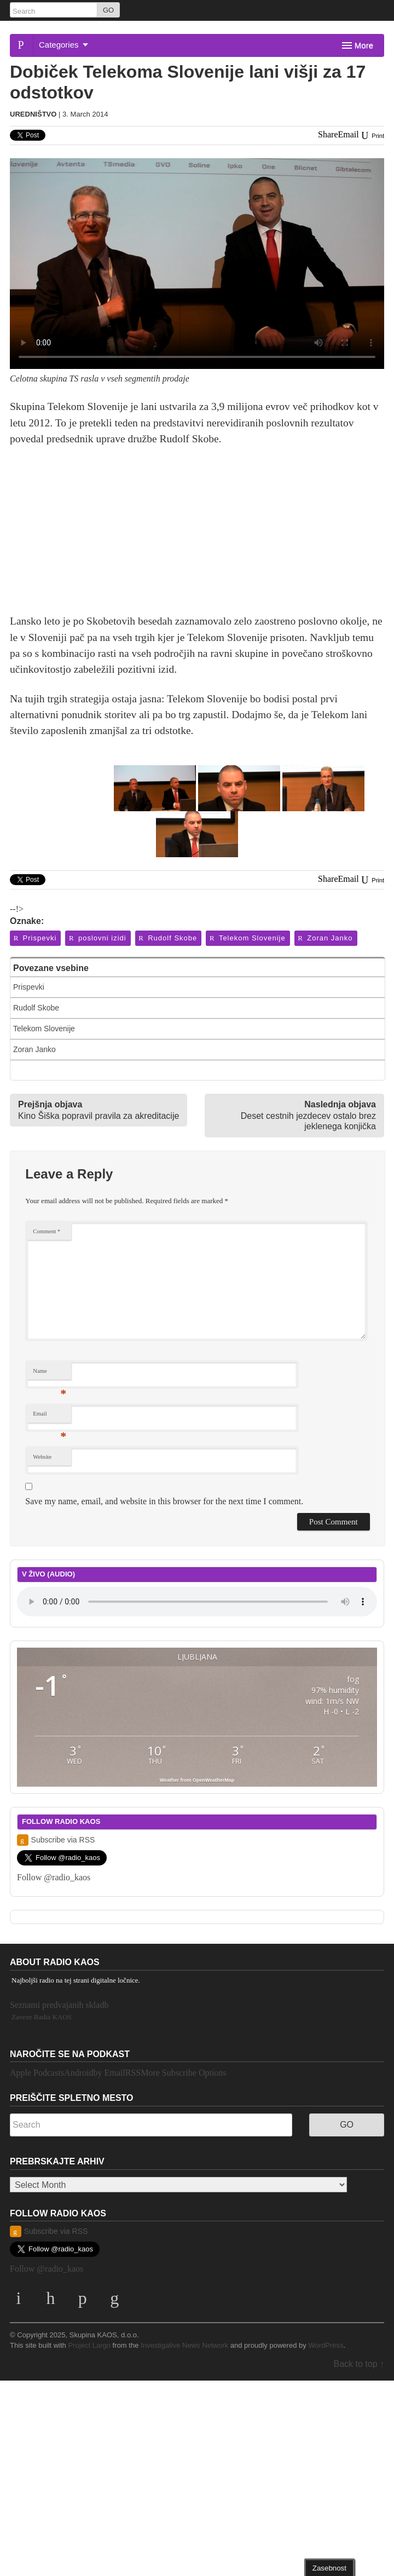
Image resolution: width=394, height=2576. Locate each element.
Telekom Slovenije (246, 938)
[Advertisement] (197, 536)
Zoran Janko (325, 938)
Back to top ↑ (359, 2364)
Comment (46, 1231)
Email (49, 1416)
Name (49, 1373)
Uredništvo (33, 114)
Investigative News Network (184, 2345)
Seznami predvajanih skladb (59, 2004)
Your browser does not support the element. (197, 1601)
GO (108, 10)
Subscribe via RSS (56, 1840)
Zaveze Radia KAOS (41, 2017)
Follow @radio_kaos (53, 1877)
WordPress (325, 2345)
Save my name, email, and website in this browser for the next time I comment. (164, 1501)
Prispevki (34, 938)
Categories (63, 44)
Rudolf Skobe (168, 938)
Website (42, 1457)
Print (372, 135)
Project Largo (89, 2345)
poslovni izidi (97, 938)
